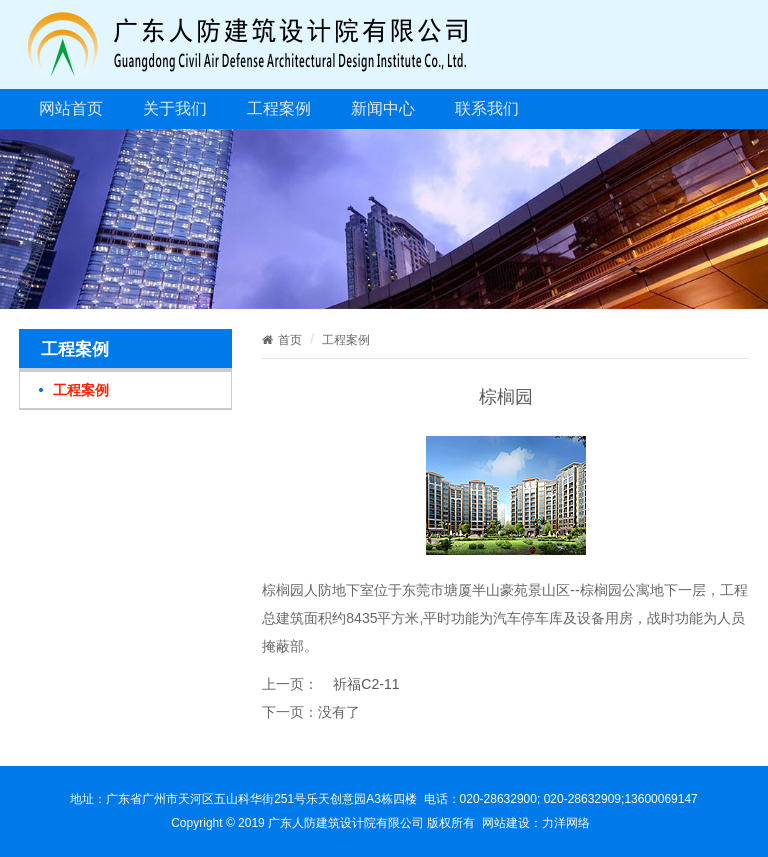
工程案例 (279, 108)
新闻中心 (383, 108)
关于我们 (175, 108)
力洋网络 (566, 823)
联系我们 (487, 108)
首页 (282, 340)
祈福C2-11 (366, 684)
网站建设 (506, 823)
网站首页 (71, 108)
